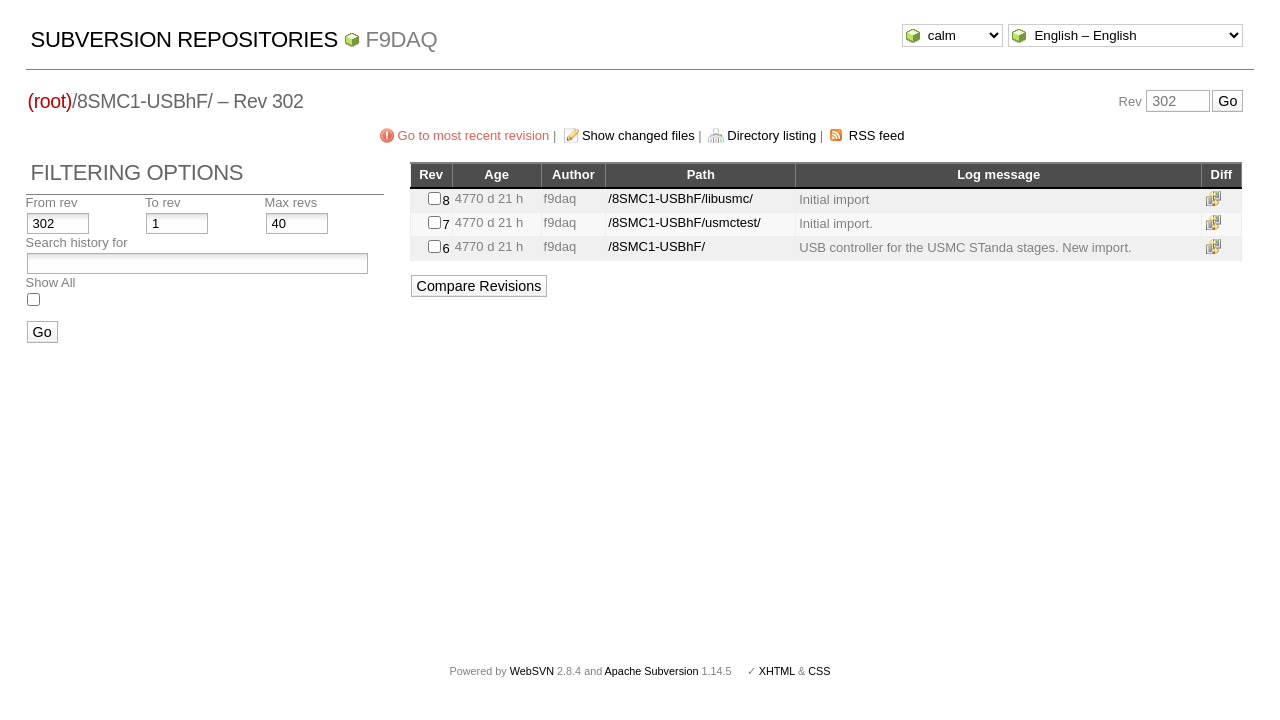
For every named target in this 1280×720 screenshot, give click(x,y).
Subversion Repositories (184, 39)
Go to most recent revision (474, 135)
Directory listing (771, 135)
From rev (52, 202)
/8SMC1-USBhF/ (656, 246)
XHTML (777, 671)
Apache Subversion (652, 671)
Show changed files (638, 135)
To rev (162, 202)
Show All (51, 282)
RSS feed (877, 135)
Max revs (291, 202)
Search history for (77, 242)
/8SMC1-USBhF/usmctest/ (684, 222)
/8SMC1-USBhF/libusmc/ (680, 198)
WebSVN (532, 671)
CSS (819, 671)
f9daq (402, 39)
